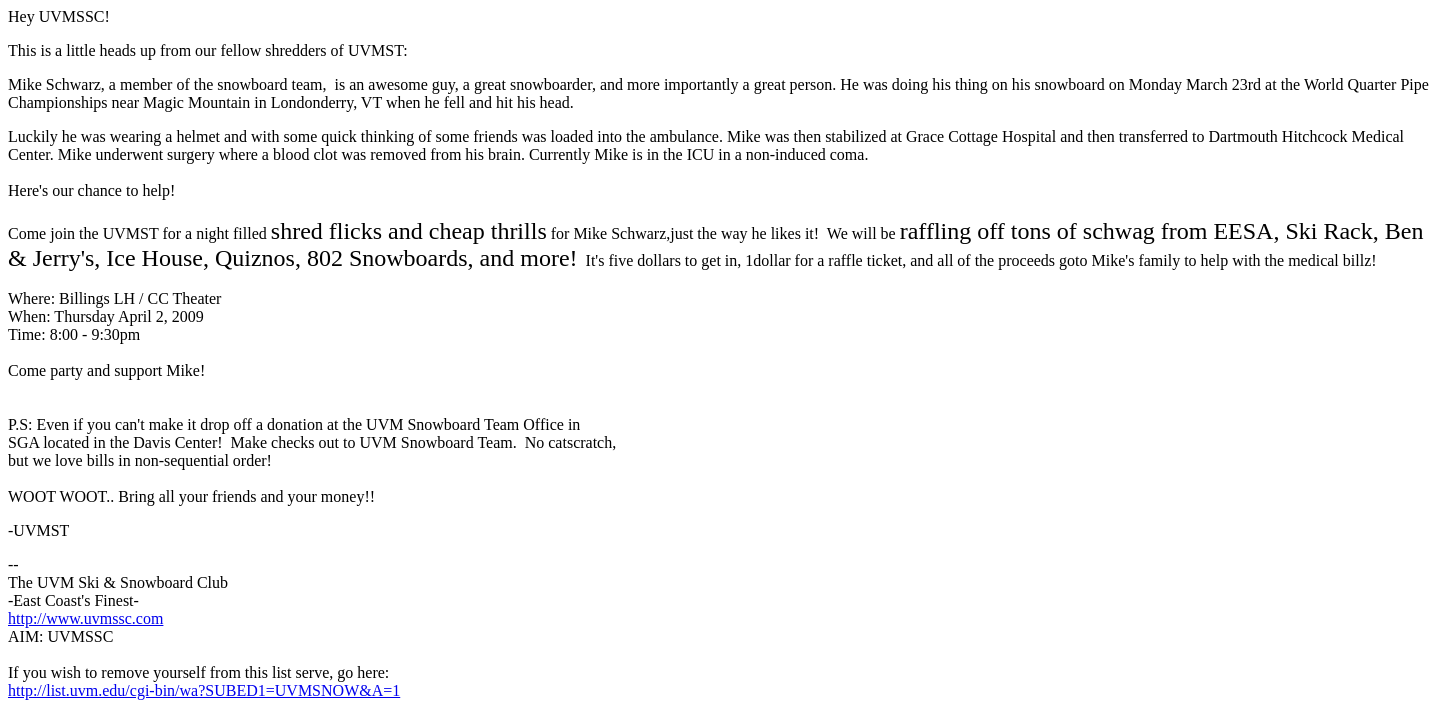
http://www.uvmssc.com (85, 618)
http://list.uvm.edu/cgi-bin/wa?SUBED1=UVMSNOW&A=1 (204, 690)
